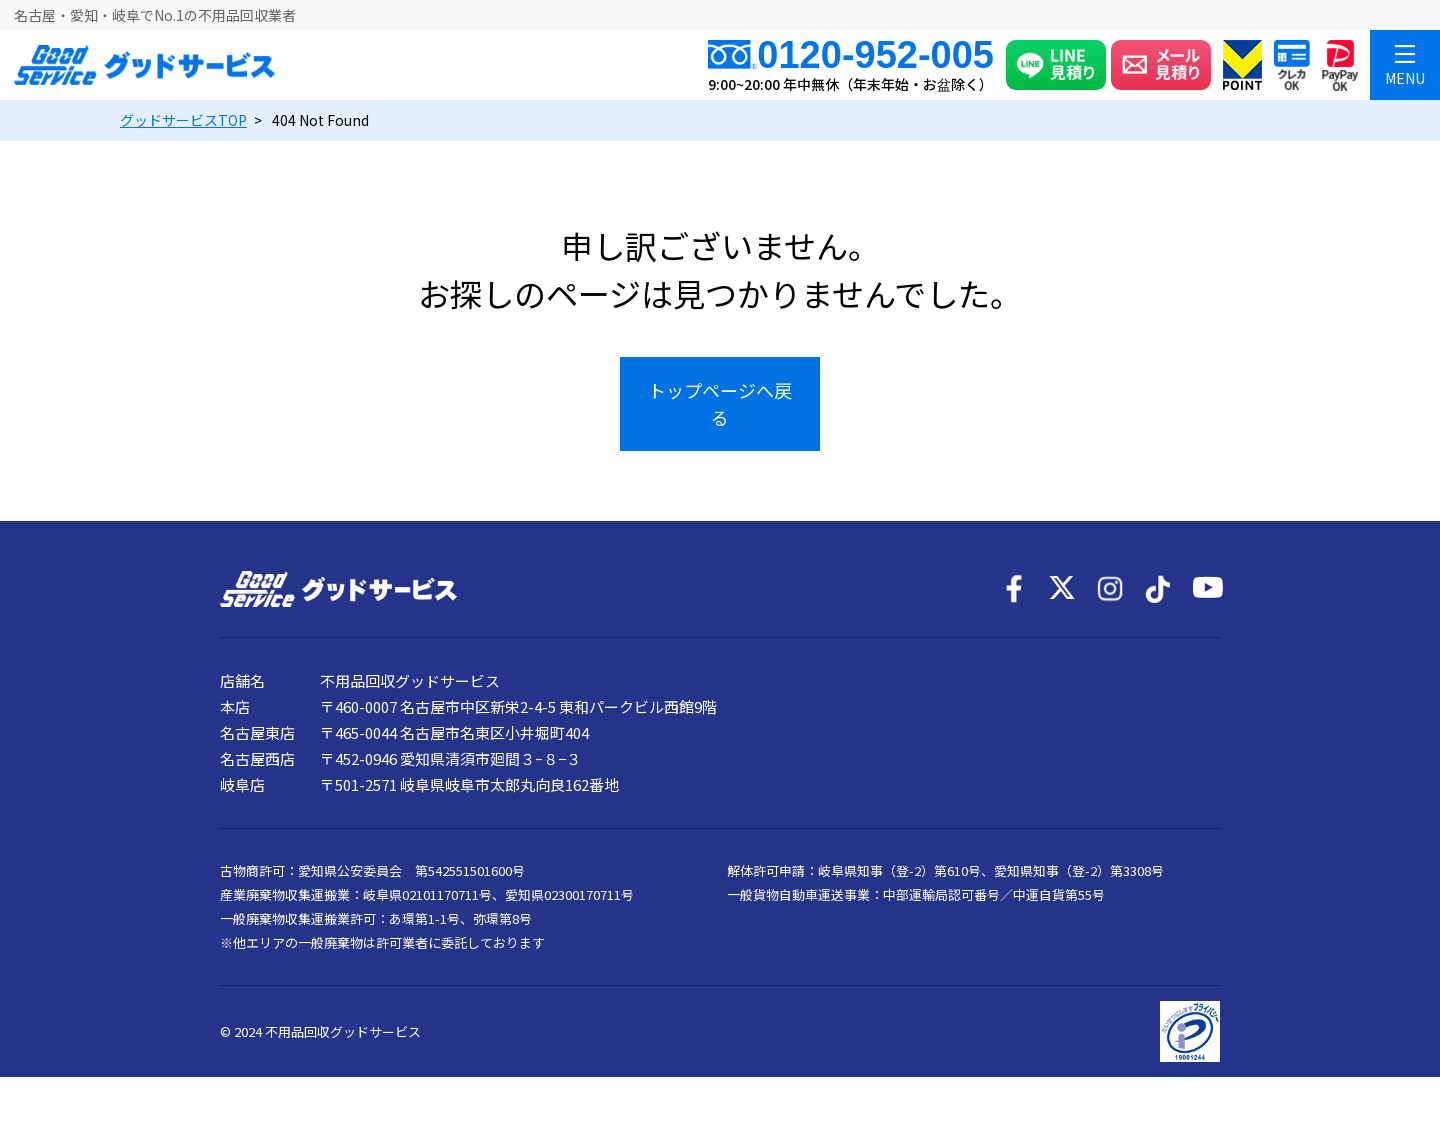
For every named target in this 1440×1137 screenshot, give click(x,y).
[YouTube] (1206, 589)
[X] (1062, 589)
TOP (183, 120)
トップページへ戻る (720, 403)
